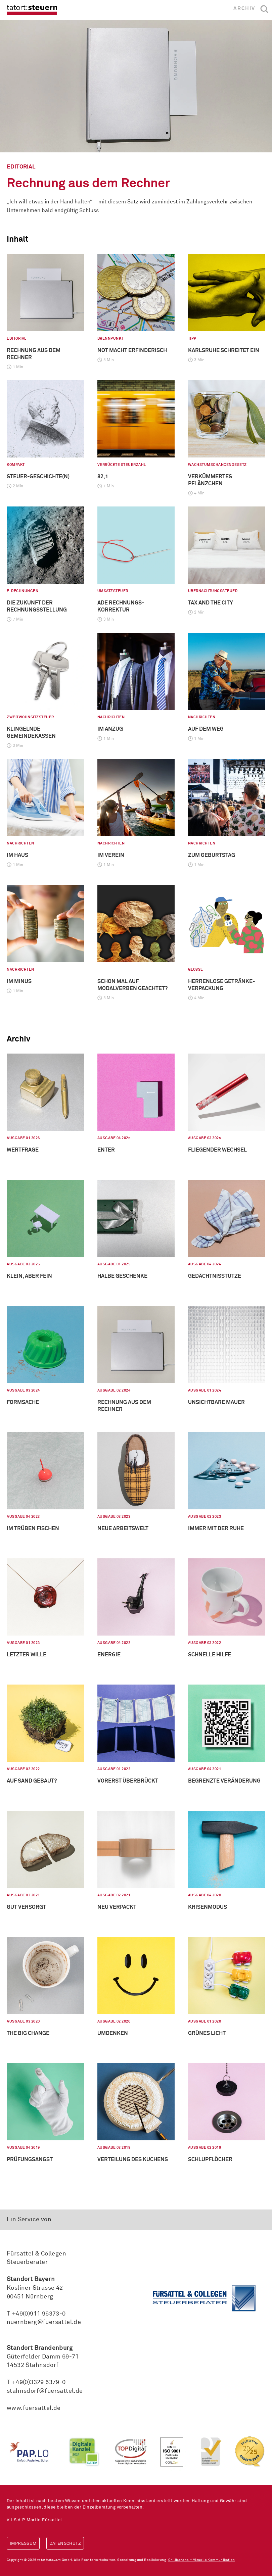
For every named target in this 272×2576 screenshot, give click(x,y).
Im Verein (110, 855)
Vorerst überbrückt (127, 1781)
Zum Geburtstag (211, 855)
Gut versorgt (26, 1907)
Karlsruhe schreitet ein (223, 350)
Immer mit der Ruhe (216, 1528)
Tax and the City (210, 602)
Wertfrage (23, 1150)
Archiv (244, 8)
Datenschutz (65, 2543)
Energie (109, 1654)
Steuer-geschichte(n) (38, 476)
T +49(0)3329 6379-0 (36, 2382)
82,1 (102, 476)
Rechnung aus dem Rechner (88, 183)
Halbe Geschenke (122, 1276)
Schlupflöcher (210, 2159)
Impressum (23, 2543)
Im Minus (19, 981)
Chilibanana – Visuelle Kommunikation (201, 2560)
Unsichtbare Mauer (216, 1402)
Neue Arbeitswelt (122, 1528)
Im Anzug (110, 729)
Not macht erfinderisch (132, 350)
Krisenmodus (207, 1907)
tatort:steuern (32, 10)
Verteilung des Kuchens (132, 2159)
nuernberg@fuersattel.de (44, 2322)
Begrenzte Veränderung (224, 1781)
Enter (106, 1150)
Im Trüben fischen (33, 1528)
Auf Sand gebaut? (32, 1781)
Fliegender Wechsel (217, 1150)
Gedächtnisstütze (214, 1276)
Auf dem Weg (206, 729)
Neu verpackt (116, 1907)
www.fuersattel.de (34, 2408)
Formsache (23, 1402)
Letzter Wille (26, 1654)
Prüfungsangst (30, 2159)
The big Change (28, 2033)
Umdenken (112, 2033)
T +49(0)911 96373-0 (36, 2314)
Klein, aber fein (29, 1276)
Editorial (21, 167)
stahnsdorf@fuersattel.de (45, 2391)
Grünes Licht (207, 2033)
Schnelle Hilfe (209, 1654)
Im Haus (17, 855)
